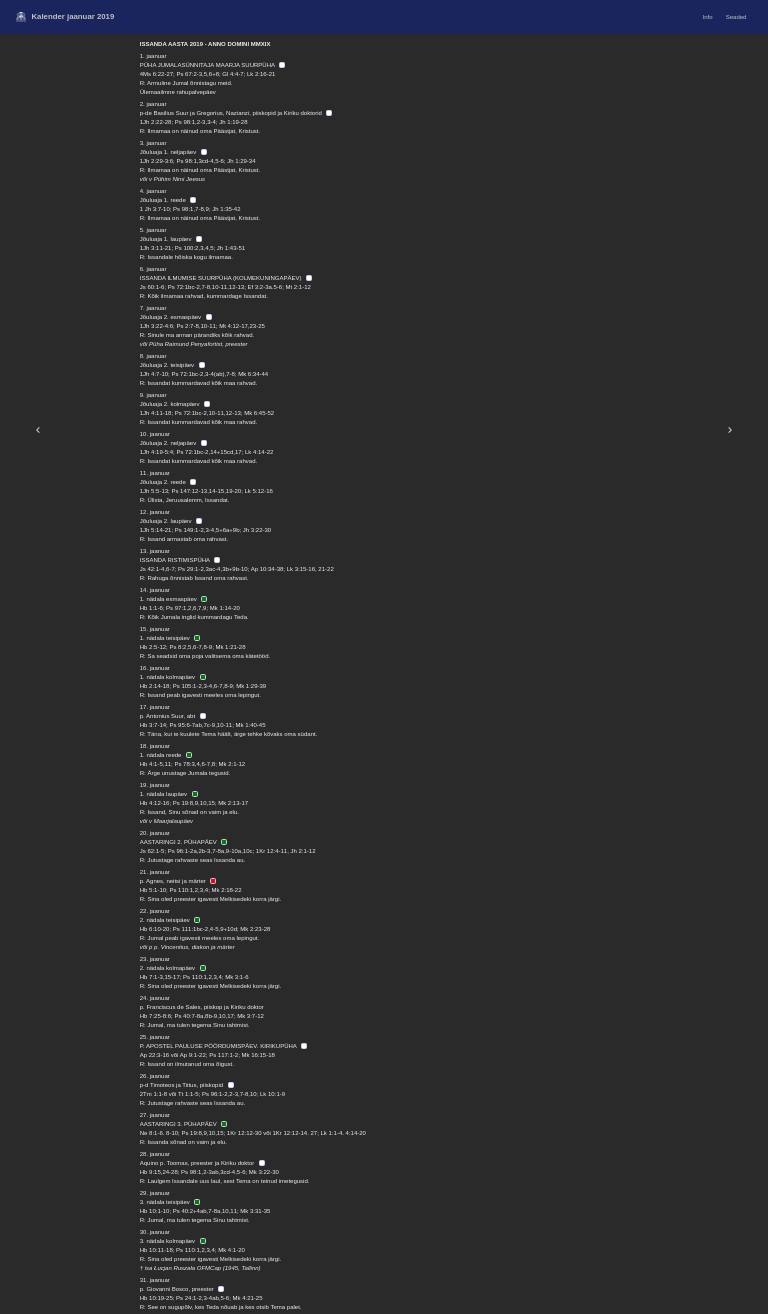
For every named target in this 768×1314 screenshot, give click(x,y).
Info (708, 17)
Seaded (736, 17)
